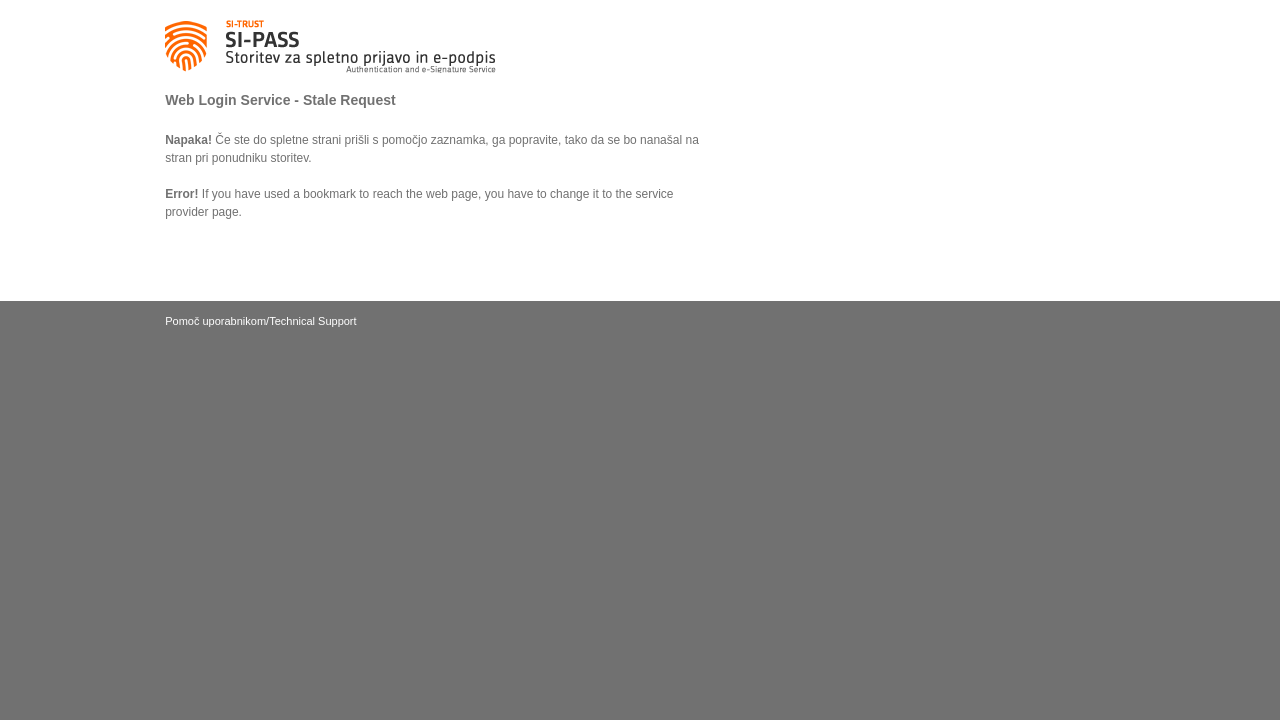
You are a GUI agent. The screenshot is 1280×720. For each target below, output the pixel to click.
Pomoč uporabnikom (215, 321)
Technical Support (312, 321)
